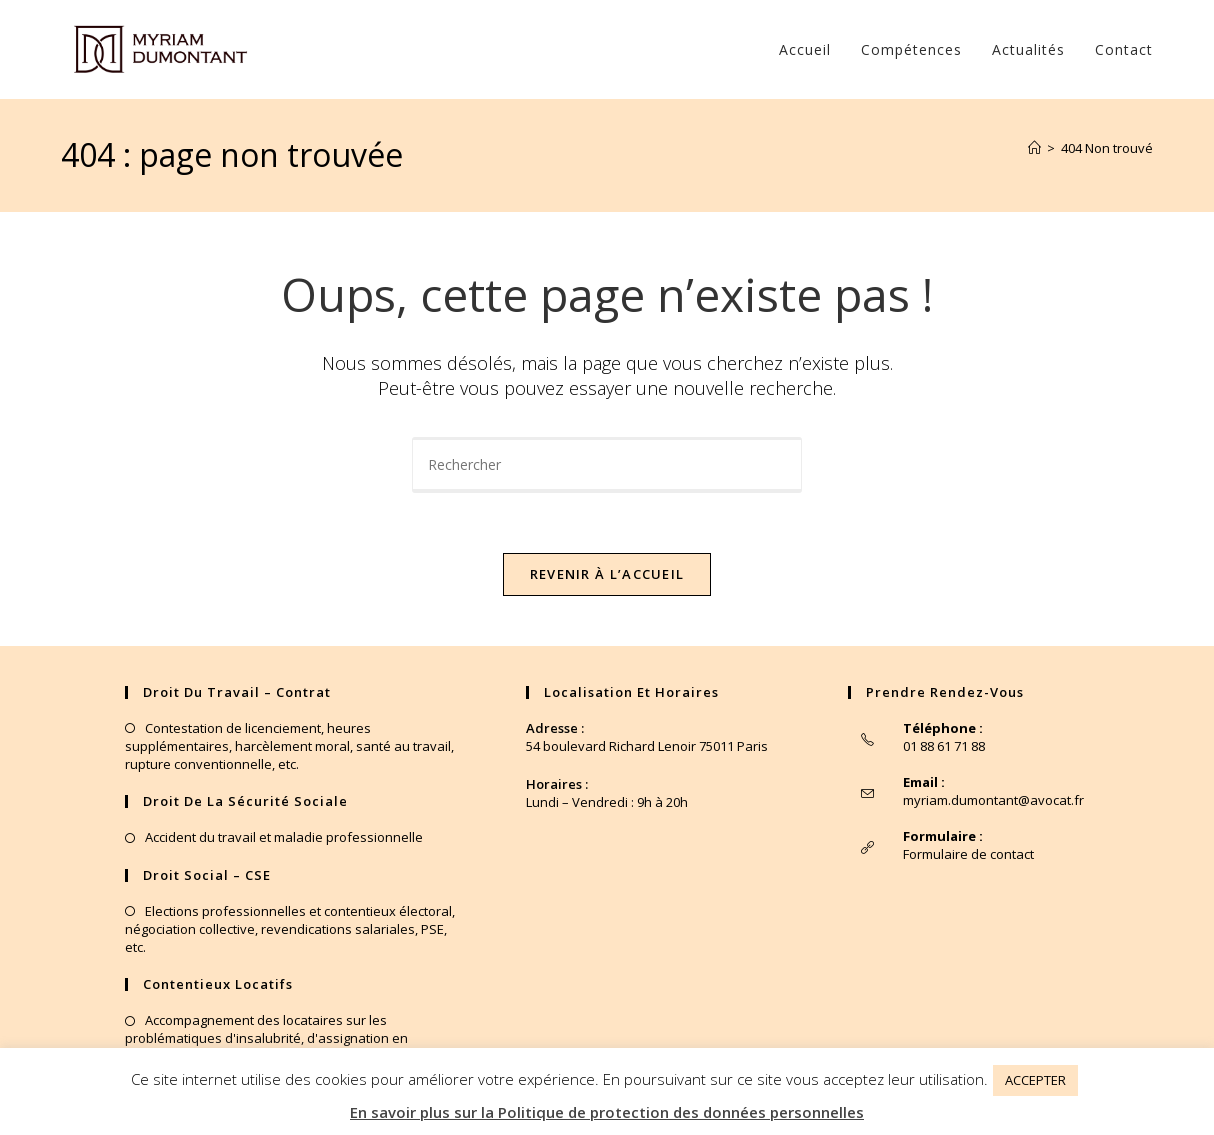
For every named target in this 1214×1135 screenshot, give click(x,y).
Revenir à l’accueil (607, 574)
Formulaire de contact (968, 854)
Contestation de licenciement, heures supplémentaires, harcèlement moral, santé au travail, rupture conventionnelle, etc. (289, 746)
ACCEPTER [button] (1035, 1080)
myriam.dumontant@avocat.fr (993, 800)
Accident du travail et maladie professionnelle (284, 837)
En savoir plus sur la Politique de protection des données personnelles (607, 1112)
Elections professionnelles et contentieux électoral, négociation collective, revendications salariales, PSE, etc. (290, 929)
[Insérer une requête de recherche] (607, 465)
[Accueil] (1034, 148)
